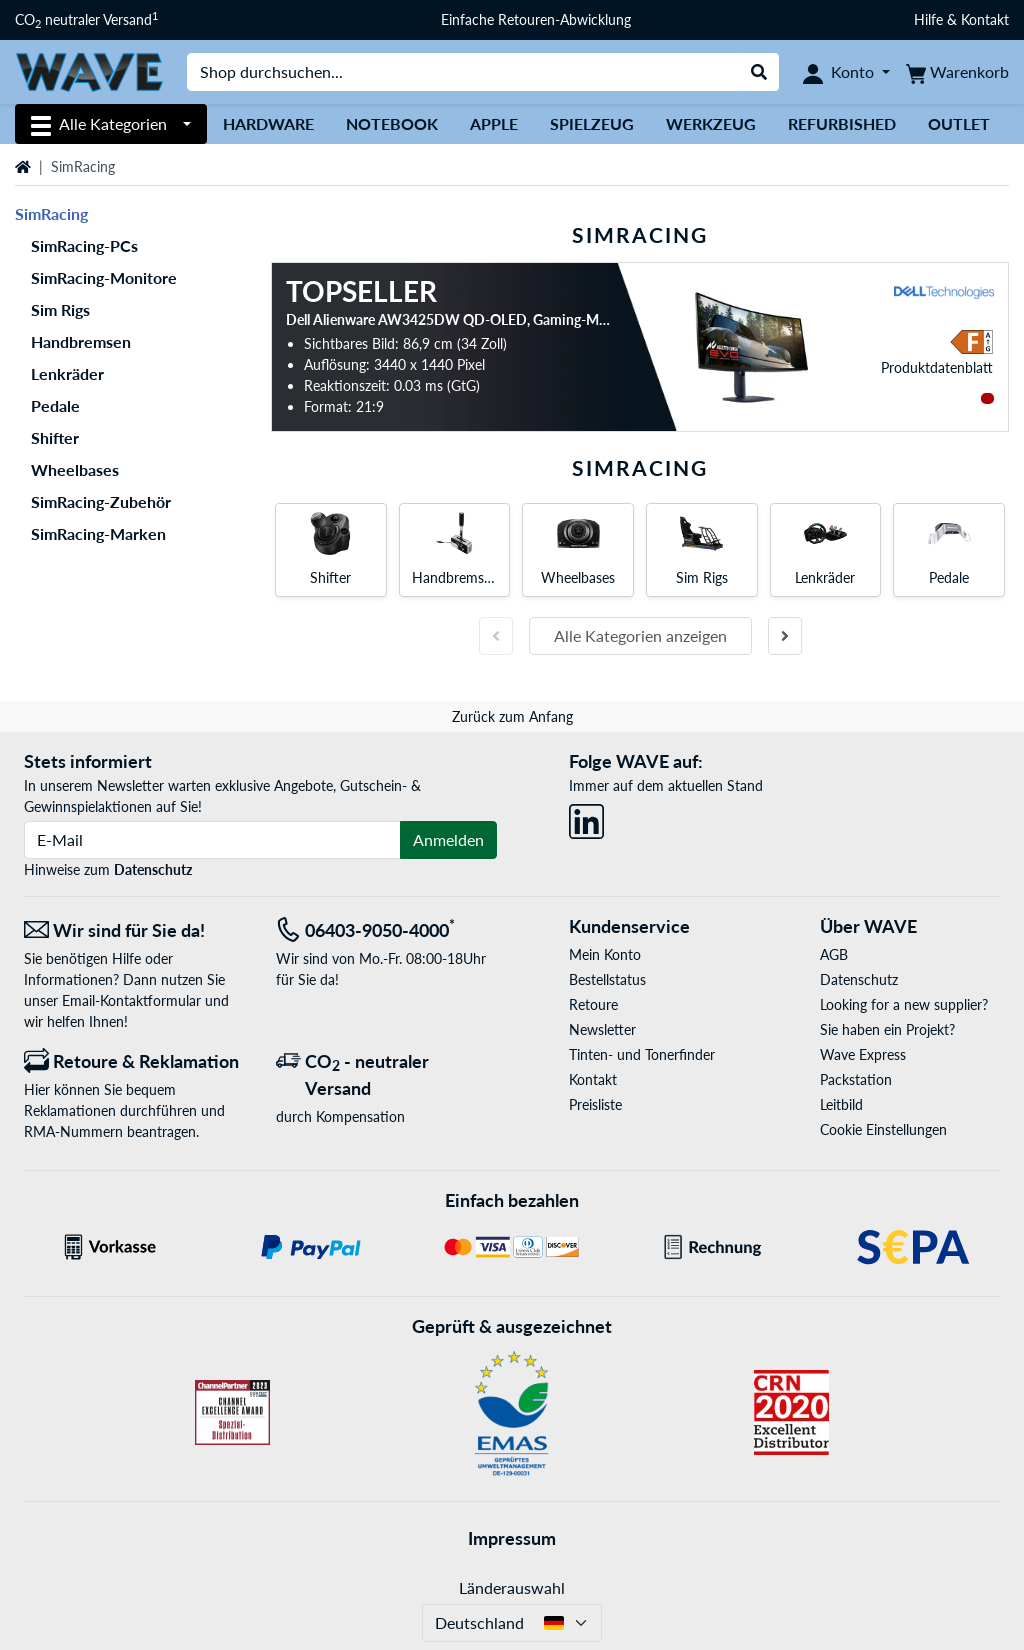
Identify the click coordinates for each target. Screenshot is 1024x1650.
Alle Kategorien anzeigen (640, 635)
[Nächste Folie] (785, 636)
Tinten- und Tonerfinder (642, 1054)
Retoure (593, 1004)
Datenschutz (153, 869)
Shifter (55, 437)
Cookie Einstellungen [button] (883, 1129)
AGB (834, 954)
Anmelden (448, 839)
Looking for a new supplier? (904, 1004)
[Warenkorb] (957, 72)
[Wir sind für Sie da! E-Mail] (135, 930)
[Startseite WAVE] (89, 70)
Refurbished (842, 123)
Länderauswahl (512, 1587)
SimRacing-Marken (98, 533)
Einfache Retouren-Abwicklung (536, 19)
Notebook (392, 123)
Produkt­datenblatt (937, 367)
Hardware (268, 123)
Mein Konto (605, 954)
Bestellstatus (607, 979)
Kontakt (593, 1079)
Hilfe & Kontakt (961, 19)
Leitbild (841, 1104)
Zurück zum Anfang (512, 716)
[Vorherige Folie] (496, 636)
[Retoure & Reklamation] (135, 1061)
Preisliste (595, 1104)
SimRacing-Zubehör (101, 501)
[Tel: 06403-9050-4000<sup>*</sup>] (387, 930)
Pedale (55, 405)
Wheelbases (75, 469)
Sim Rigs (60, 309)
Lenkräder (67, 373)
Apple (494, 123)
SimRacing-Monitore (104, 277)
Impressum (512, 1538)
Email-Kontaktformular (131, 1000)
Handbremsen (81, 341)
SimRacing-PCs (84, 245)
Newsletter (602, 1029)
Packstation (856, 1079)
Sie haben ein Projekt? (887, 1029)
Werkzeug (711, 123)
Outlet (959, 123)
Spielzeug (592, 123)
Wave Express (863, 1054)
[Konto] (846, 72)
